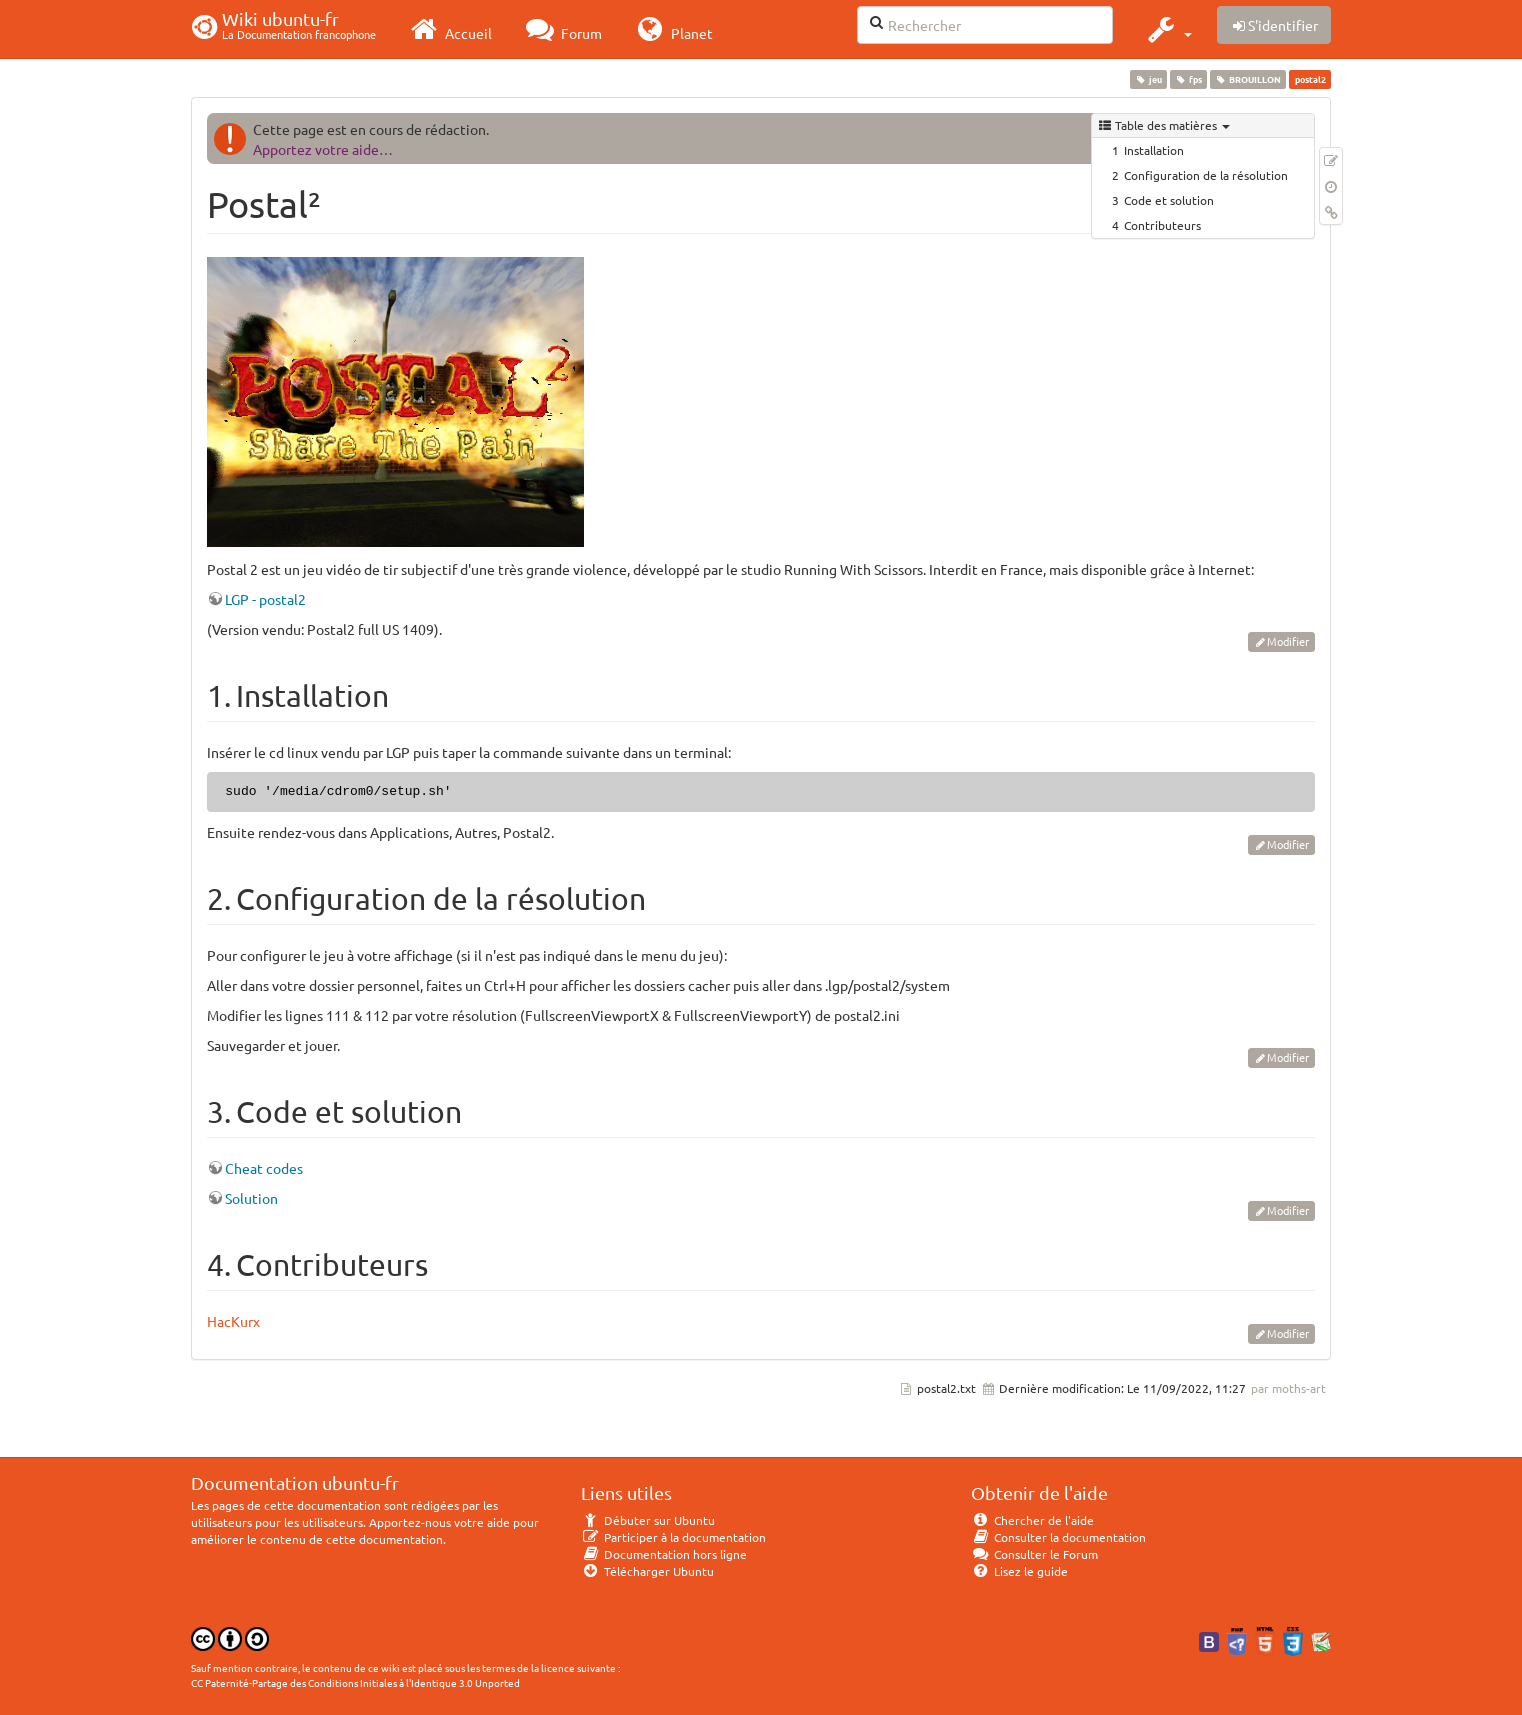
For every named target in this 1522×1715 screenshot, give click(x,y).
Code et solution (1169, 200)
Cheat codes (264, 1168)
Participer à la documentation (673, 1537)
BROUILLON (1248, 79)
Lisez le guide (1019, 1571)
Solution (251, 1198)
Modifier (1288, 641)
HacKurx (233, 1321)
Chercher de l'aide (1032, 1520)
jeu (1148, 79)
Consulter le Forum (1034, 1554)
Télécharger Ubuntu (647, 1571)
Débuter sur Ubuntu (648, 1520)
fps (1188, 79)
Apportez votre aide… (323, 149)
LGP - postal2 (265, 599)
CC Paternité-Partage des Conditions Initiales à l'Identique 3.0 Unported (355, 1682)
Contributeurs (1162, 225)
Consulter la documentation (1058, 1537)
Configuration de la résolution (1206, 175)
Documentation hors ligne (664, 1554)
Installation (1154, 150)
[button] (1167, 29)
